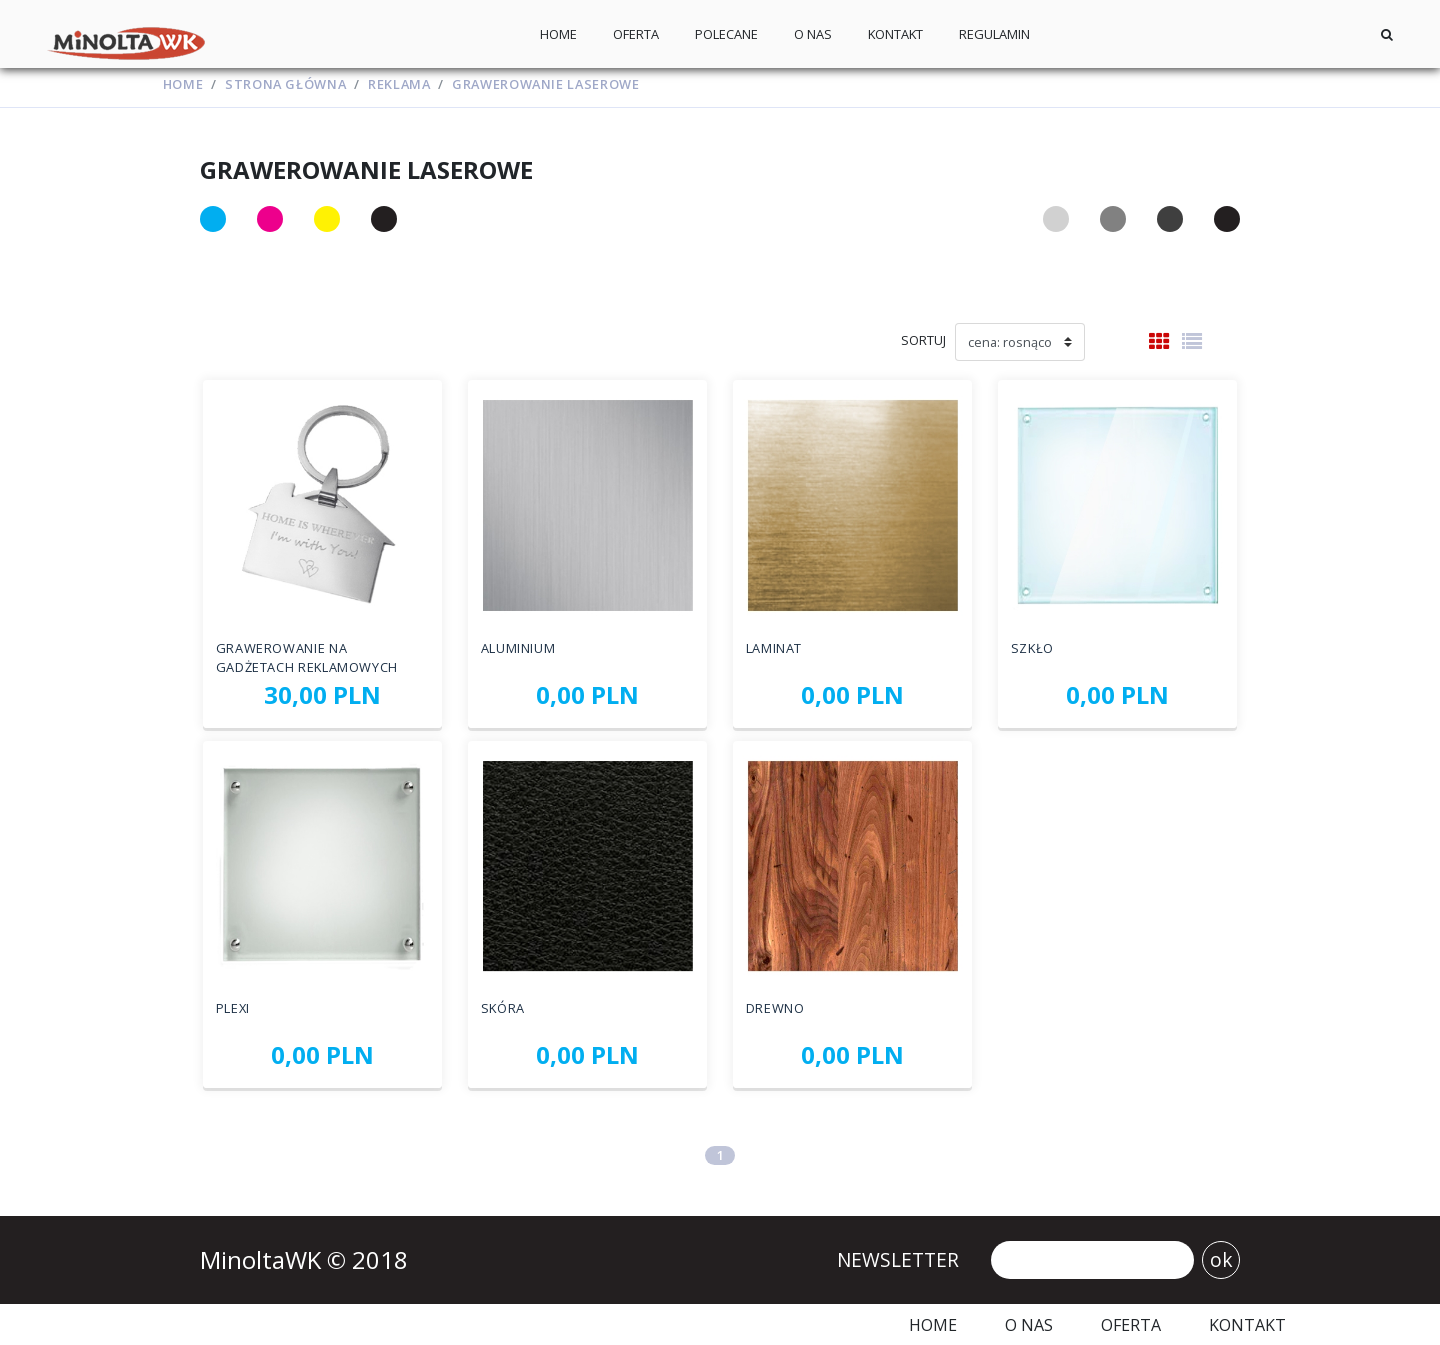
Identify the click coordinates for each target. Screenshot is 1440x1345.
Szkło (1032, 647)
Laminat (774, 647)
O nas (813, 34)
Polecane (726, 34)
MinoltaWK (263, 1259)
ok (1221, 1259)
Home (558, 34)
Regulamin (994, 34)
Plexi (233, 1008)
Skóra (503, 1008)
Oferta (636, 34)
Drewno (775, 1008)
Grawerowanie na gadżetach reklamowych (307, 656)
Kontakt (895, 34)
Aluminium (518, 647)
